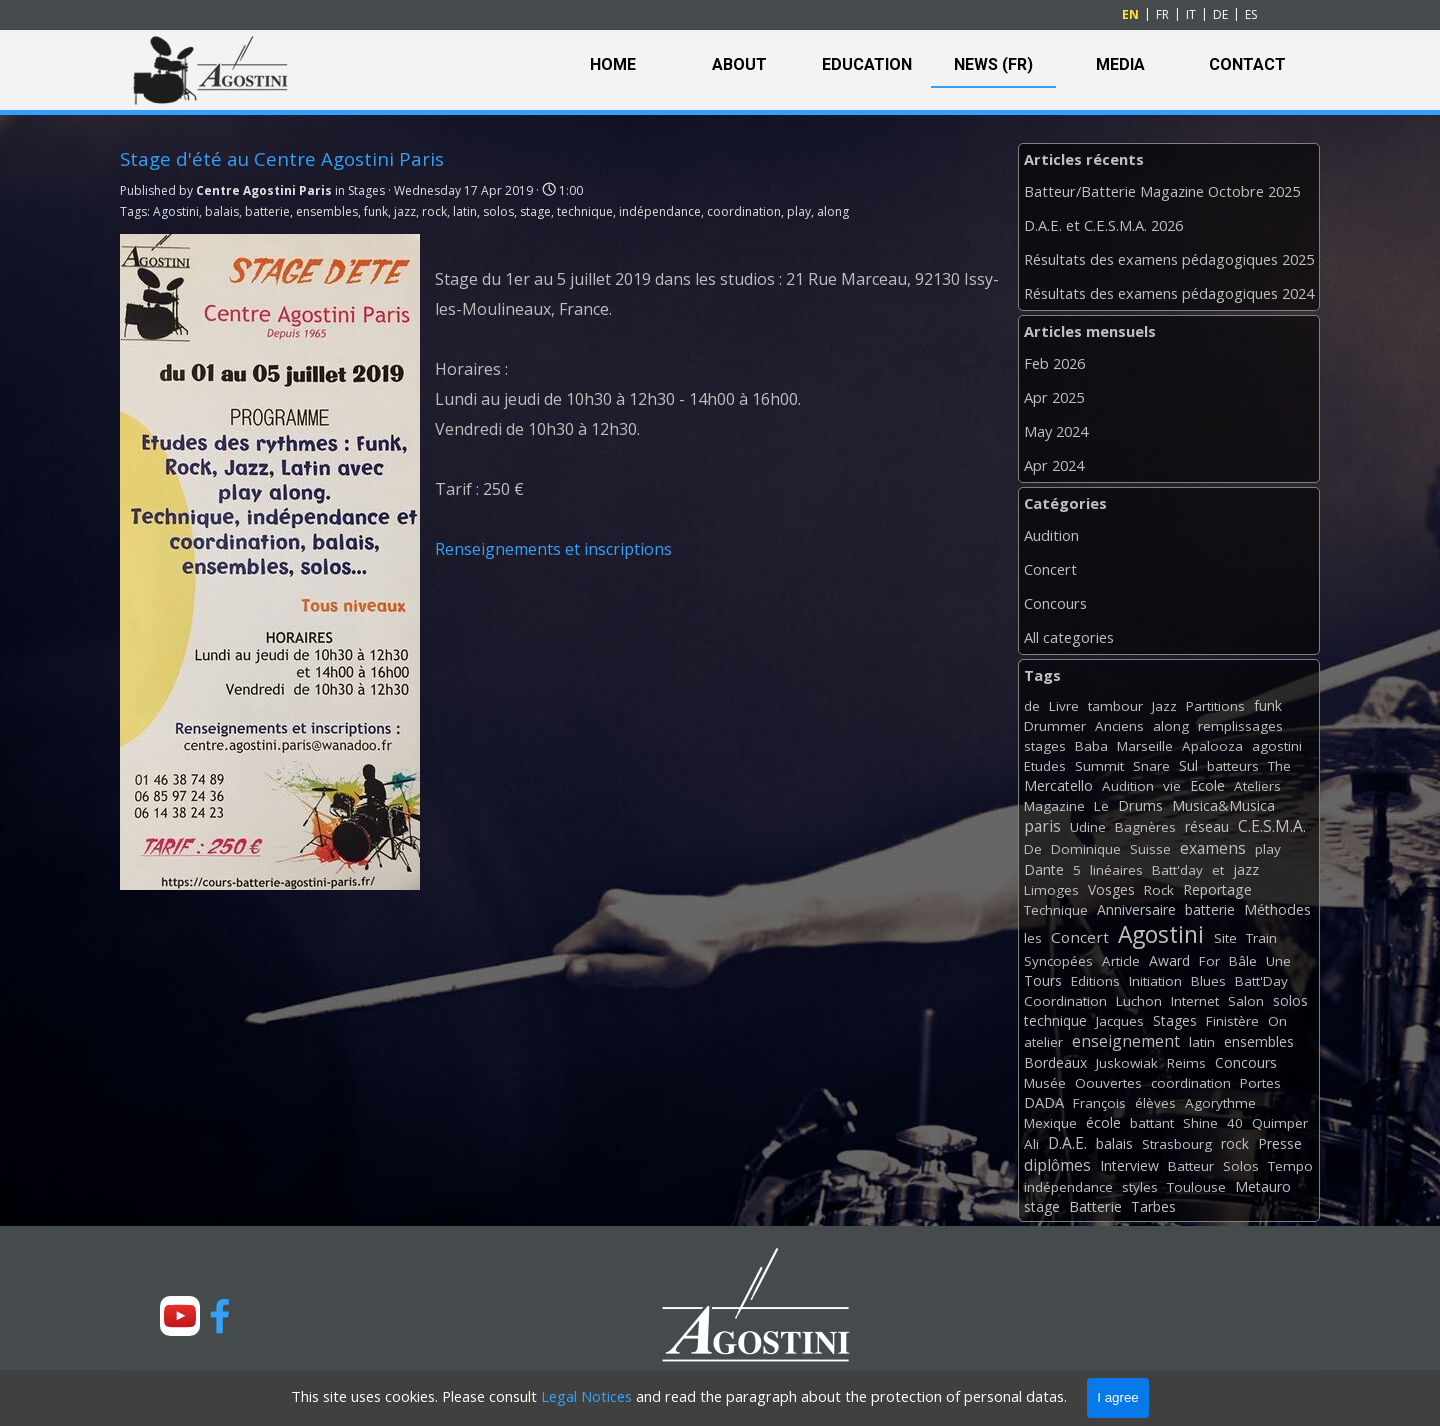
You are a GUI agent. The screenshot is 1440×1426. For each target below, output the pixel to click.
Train (1261, 938)
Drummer (1055, 726)
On (1277, 1021)
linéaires (1116, 870)
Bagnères (1145, 827)
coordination (744, 211)
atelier (1043, 1042)
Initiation (1155, 981)
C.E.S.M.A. (1272, 826)
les (1033, 938)
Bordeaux (1055, 1062)
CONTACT (1247, 64)
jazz (405, 211)
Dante (1044, 869)
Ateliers (1257, 786)
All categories (1069, 637)
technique (585, 211)
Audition (1051, 535)
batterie (267, 211)
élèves (1155, 1103)
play (799, 211)
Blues (1208, 981)
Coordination (1065, 1001)
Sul (1188, 765)
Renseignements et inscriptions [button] (553, 549)
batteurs (1233, 766)
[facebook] (220, 1316)
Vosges (1111, 889)
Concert (1050, 569)
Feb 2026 (1054, 363)
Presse (1280, 1143)
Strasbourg (1177, 1144)
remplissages (1240, 726)
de (1032, 706)
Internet (1195, 1001)
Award (1169, 960)
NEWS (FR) (993, 64)
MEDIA (1120, 64)
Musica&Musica (1223, 805)
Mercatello (1058, 785)
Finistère (1232, 1021)
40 (1235, 1123)
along (833, 211)
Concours (1055, 603)
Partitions (1215, 706)
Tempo (1290, 1166)
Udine (1088, 827)
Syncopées (1058, 961)
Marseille (1145, 746)
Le (1101, 806)
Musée (1045, 1083)
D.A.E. (1067, 1143)
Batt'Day (1261, 981)
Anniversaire (1136, 909)
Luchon (1139, 1001)
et (1218, 870)
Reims (1186, 1063)
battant (1152, 1123)
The (1279, 766)
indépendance (660, 211)
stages (1045, 746)
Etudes (1045, 766)
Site (1225, 938)
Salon (1246, 1001)
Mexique (1050, 1123)
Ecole (1207, 785)
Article (1121, 961)
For (1209, 961)
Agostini (176, 211)
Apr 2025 (1054, 397)
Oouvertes (1108, 1083)
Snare (1151, 766)
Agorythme (1220, 1103)
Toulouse (1196, 1187)
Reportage (1217, 889)
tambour (1115, 706)
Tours (1043, 980)
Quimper (1280, 1123)
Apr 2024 (1054, 465)
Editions (1095, 981)
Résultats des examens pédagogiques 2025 (1169, 259)
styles (1140, 1187)
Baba (1091, 746)
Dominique (1086, 849)
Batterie (1095, 1206)
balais (222, 211)
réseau (1207, 826)
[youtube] (180, 1316)
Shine (1200, 1123)
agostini (1277, 746)
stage (535, 211)
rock (434, 211)
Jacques (1120, 1021)
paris (1042, 826)
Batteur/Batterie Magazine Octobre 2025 (1162, 191)
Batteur (1191, 1166)
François (1099, 1103)
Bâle (1243, 961)
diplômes (1057, 1165)
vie (1172, 786)
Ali (1031, 1144)
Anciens (1119, 726)
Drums (1140, 805)
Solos (1241, 1166)
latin (465, 211)
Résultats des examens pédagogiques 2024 (1169, 293)
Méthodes (1277, 909)
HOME (613, 64)
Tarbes (1153, 1206)
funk (376, 211)
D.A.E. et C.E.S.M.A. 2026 (1103, 225)
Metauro (1263, 1186)
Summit (1099, 766)
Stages (1175, 1020)
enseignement (1126, 1041)
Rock (1159, 890)
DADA (1044, 1102)
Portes (1260, 1083)
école (1103, 1122)
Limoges (1051, 890)
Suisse (1150, 849)
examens (1213, 848)
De (1033, 849)
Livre (1064, 706)
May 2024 (1056, 431)
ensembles (327, 211)
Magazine (1054, 806)
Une (1278, 961)
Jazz (1164, 706)
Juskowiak (1127, 1063)
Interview (1129, 1165)
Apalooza (1212, 746)
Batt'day (1177, 870)
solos (498, 211)
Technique (1056, 910)
